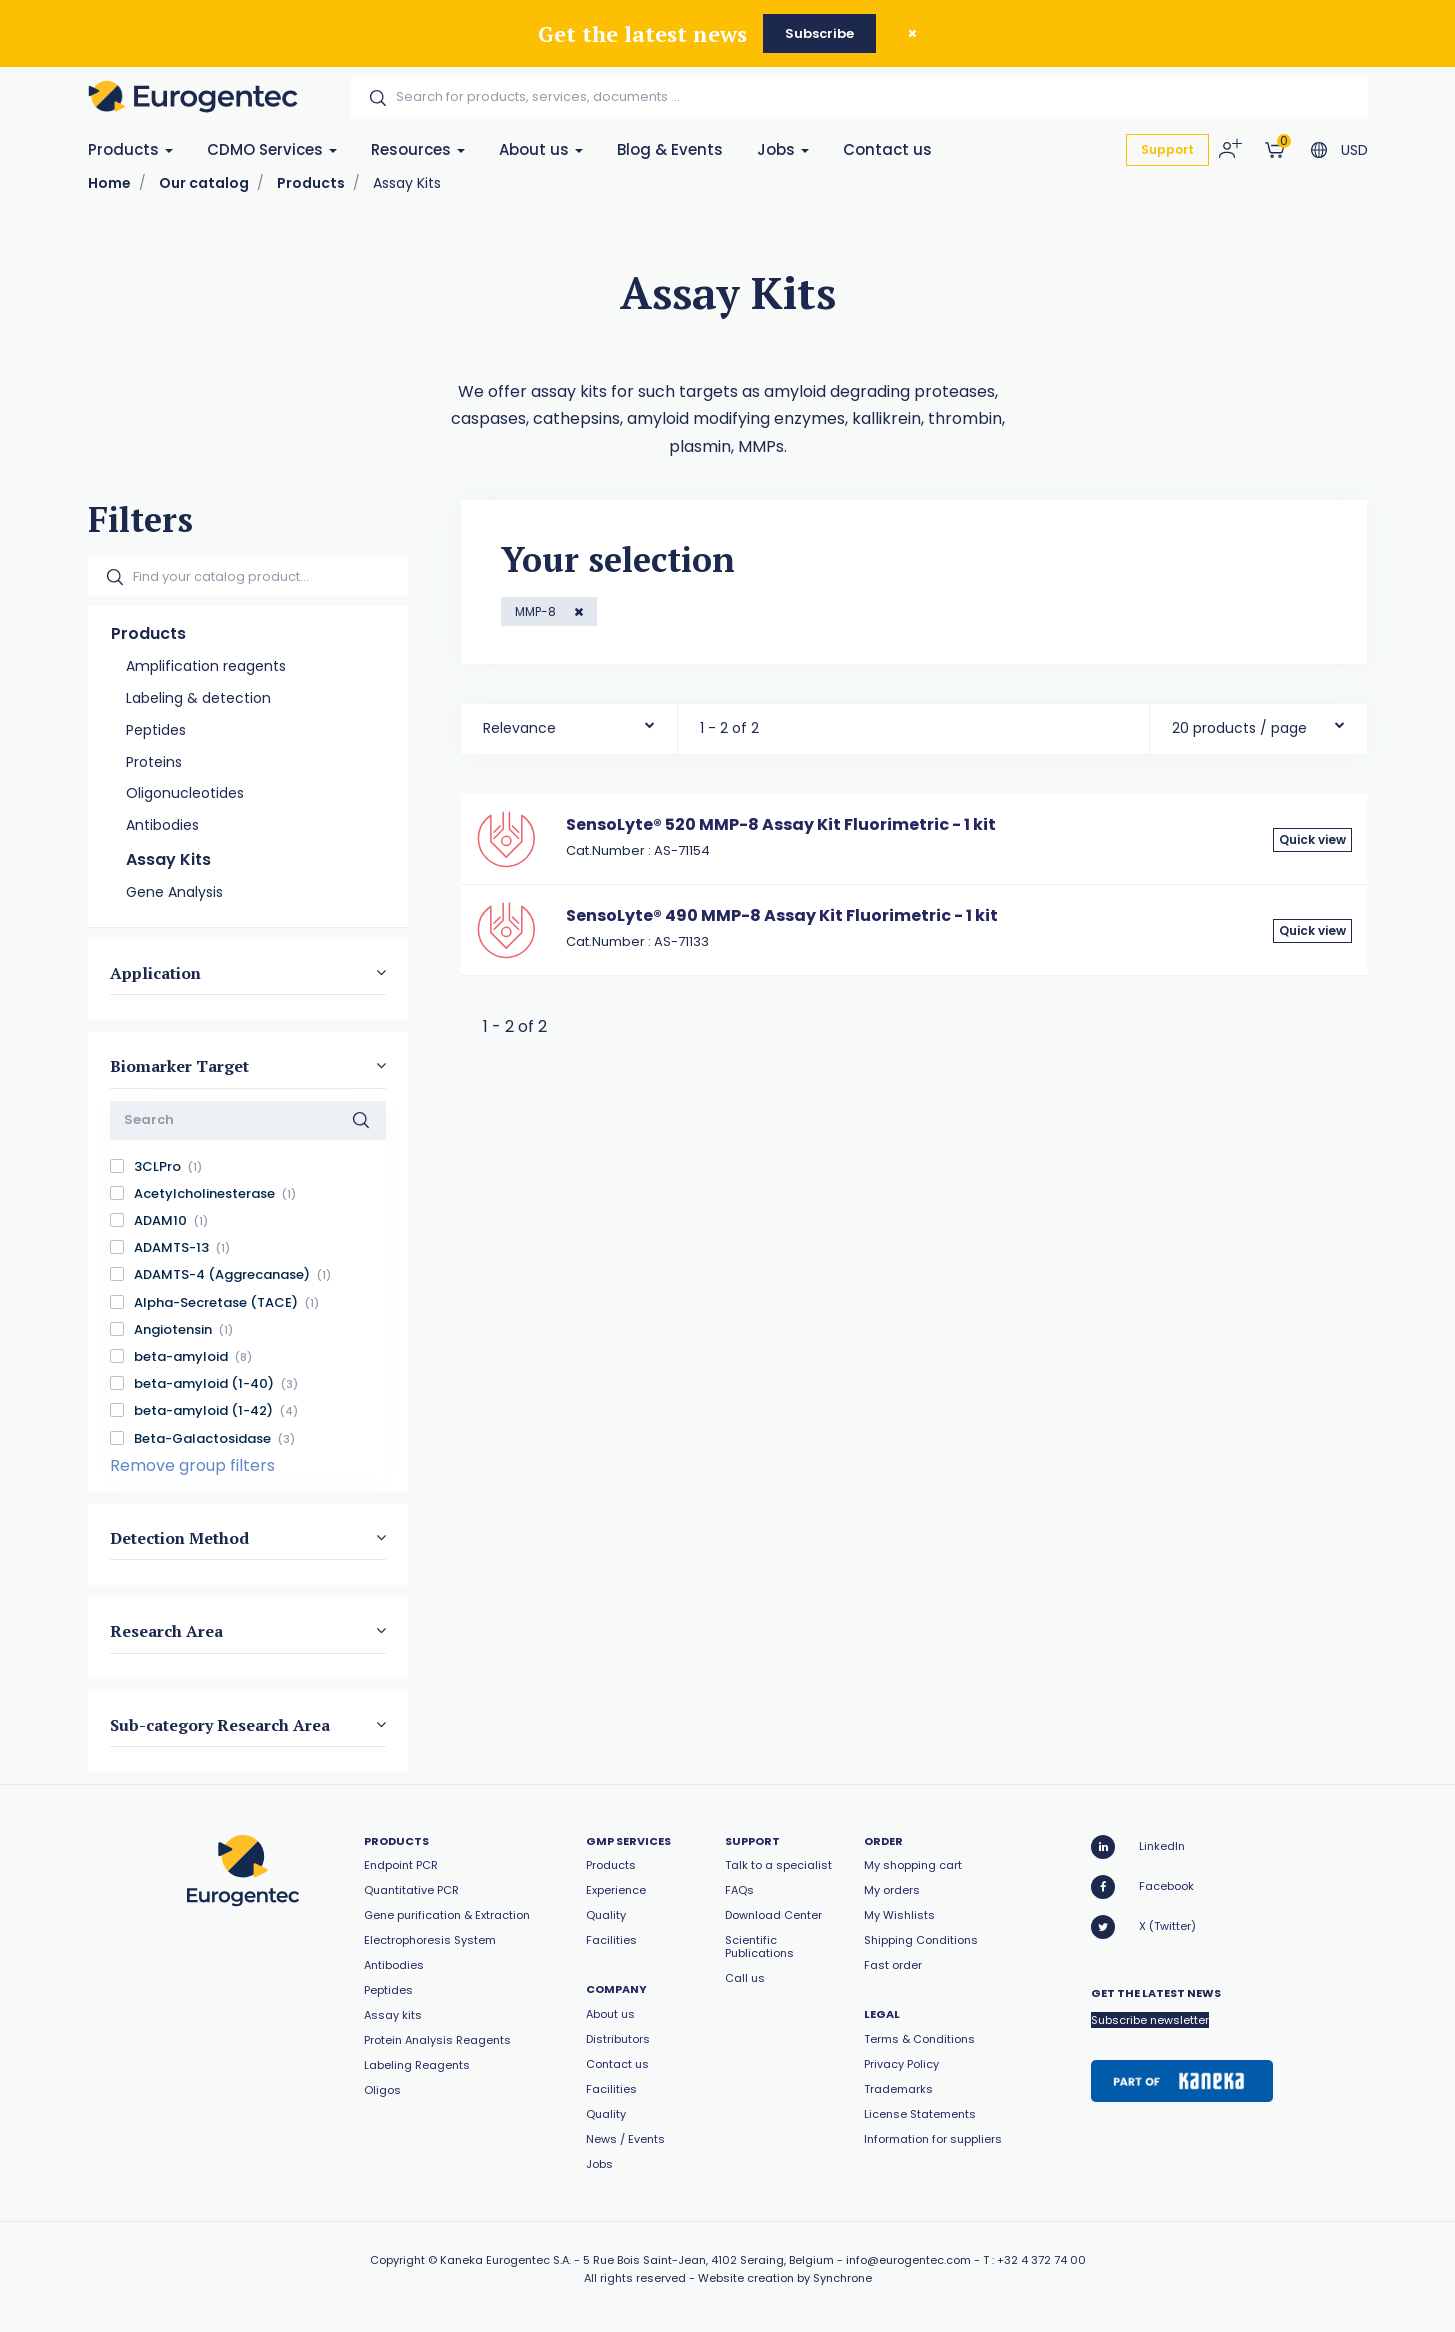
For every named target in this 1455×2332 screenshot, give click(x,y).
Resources (418, 149)
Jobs (783, 149)
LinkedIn (1138, 1847)
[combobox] (569, 723)
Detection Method (179, 1538)
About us (541, 149)
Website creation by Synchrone (785, 2278)
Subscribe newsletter (1150, 2020)
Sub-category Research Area (220, 1724)
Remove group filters (192, 1465)
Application (155, 973)
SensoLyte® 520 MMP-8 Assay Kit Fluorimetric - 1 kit (781, 824)
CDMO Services (272, 149)
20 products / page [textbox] (1239, 728)
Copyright (397, 2260)
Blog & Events (670, 149)
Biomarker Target (179, 1066)
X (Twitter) (1143, 1927)
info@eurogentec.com (908, 2260)
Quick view (1312, 839)
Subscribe (819, 33)
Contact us (887, 149)
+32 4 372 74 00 (1041, 2260)
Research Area (166, 1631)
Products (130, 149)
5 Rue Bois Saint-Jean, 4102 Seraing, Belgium (708, 2260)
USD (1354, 150)
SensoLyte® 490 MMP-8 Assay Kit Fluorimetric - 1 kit (782, 915)
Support (1167, 149)
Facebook (1142, 1887)
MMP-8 (537, 611)
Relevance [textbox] (519, 728)
